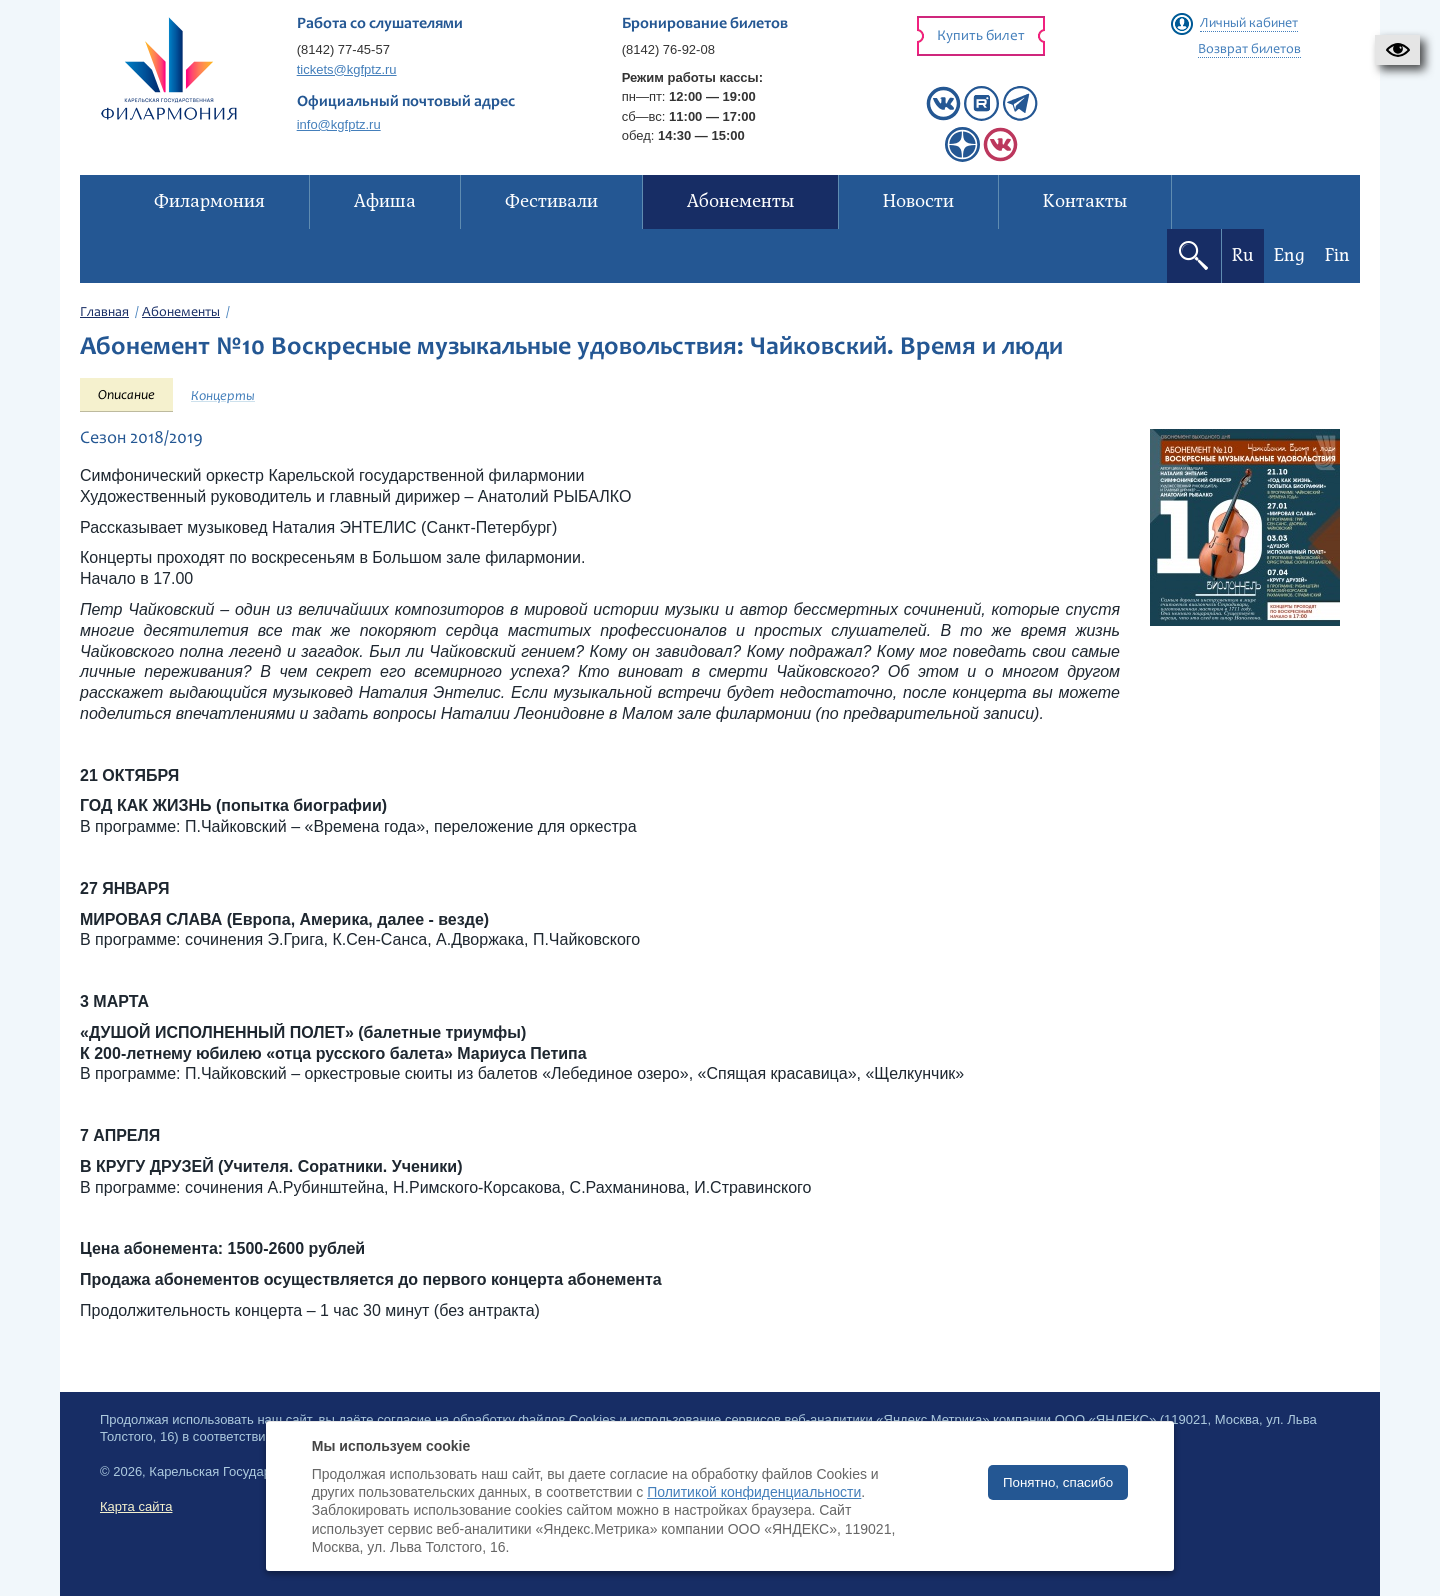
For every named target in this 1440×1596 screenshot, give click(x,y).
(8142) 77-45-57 (343, 49)
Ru (1243, 255)
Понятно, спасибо (1058, 1482)
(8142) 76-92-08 (668, 49)
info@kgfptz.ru (339, 124)
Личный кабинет (1249, 24)
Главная (104, 313)
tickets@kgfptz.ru (347, 69)
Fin (1337, 255)
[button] (1397, 50)
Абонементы (181, 313)
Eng (1289, 255)
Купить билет (981, 36)
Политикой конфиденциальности (754, 1492)
